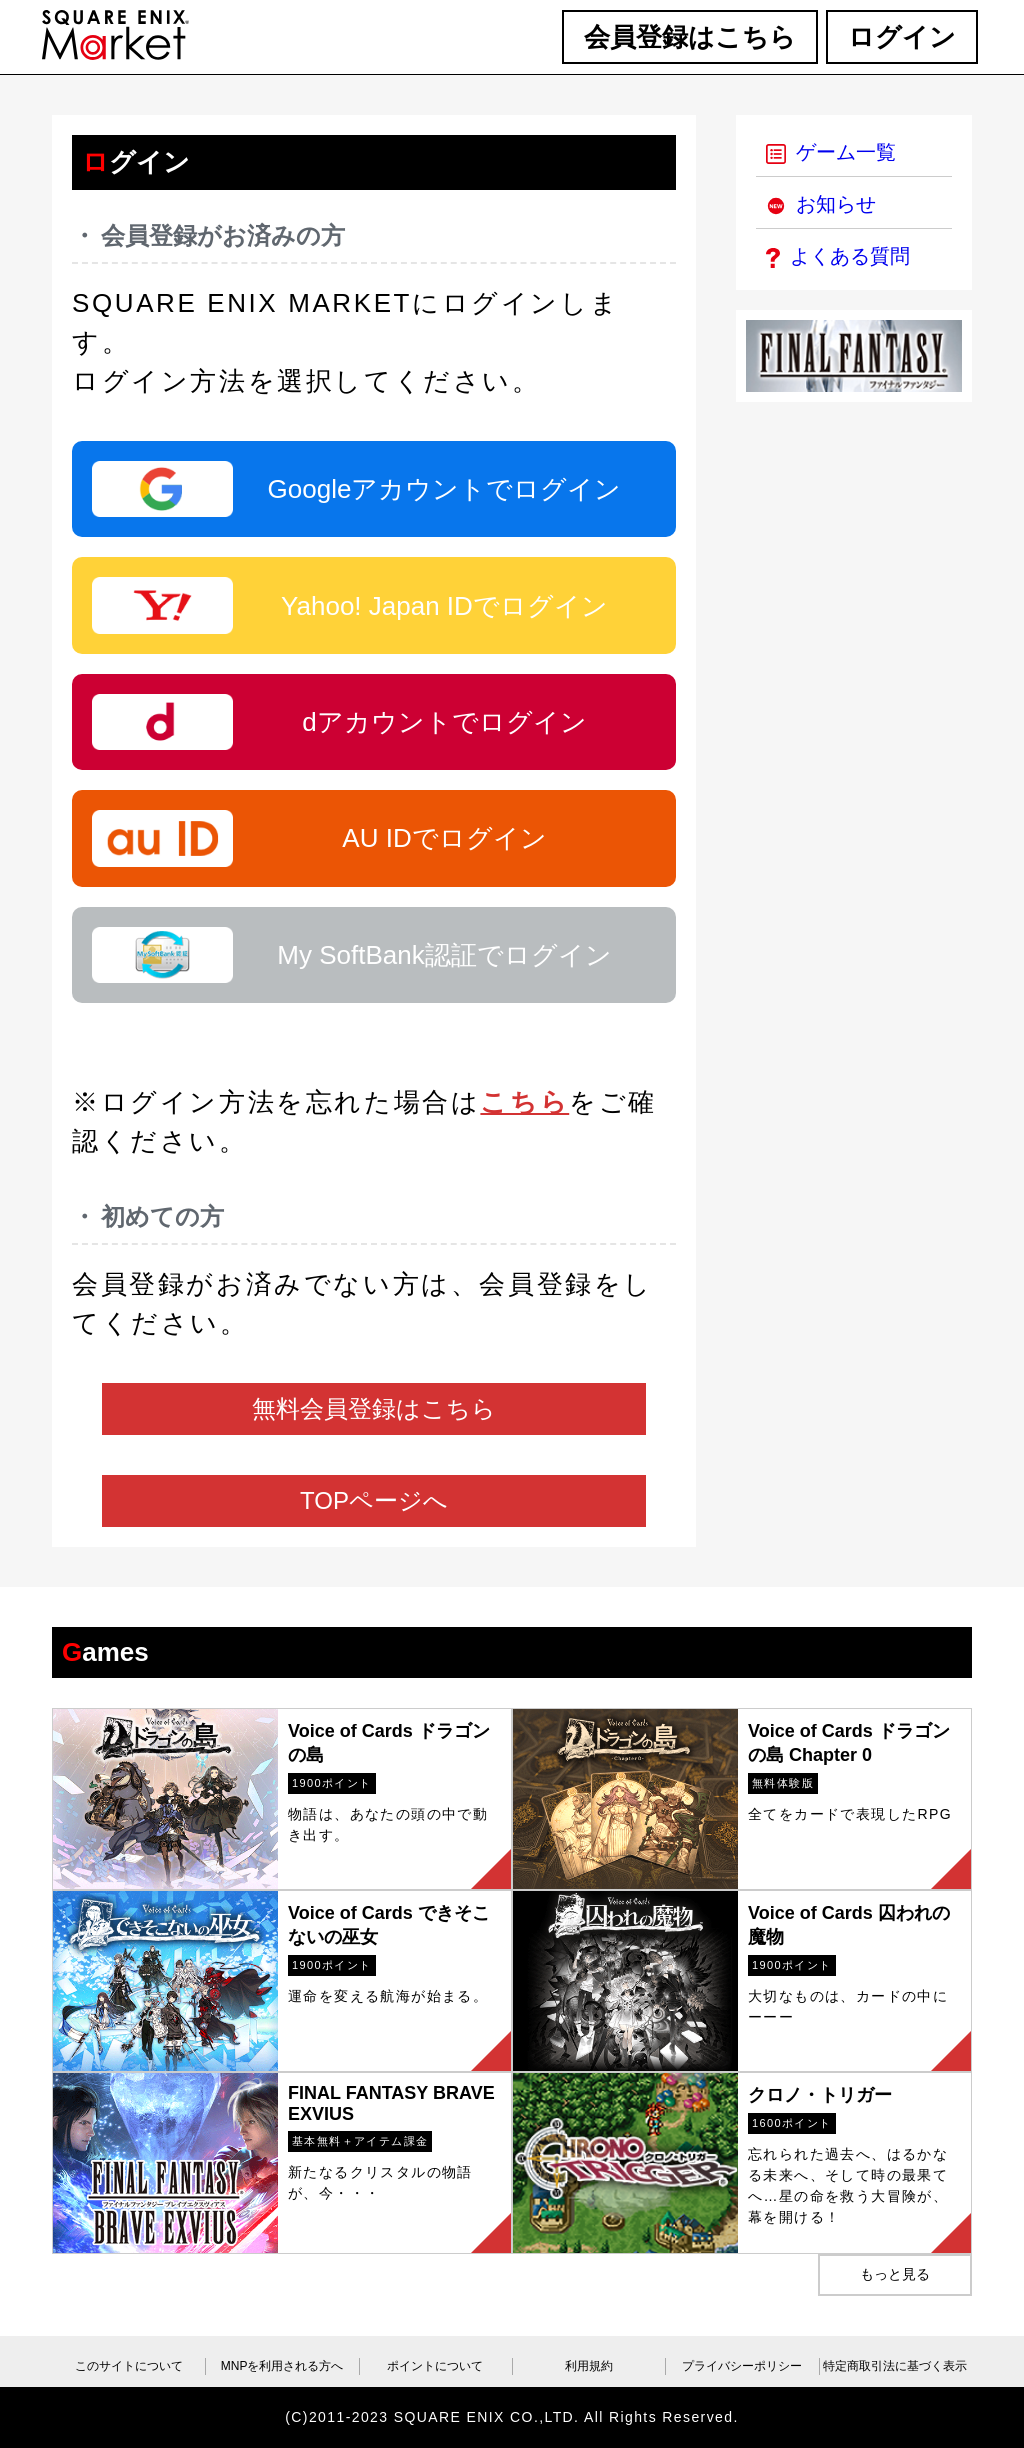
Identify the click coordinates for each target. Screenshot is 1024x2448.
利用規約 (589, 2366)
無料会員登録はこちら (374, 1408)
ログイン (902, 37)
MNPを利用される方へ (282, 2366)
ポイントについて (435, 2366)
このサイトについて (129, 2366)
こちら (524, 1102)
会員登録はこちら (690, 37)
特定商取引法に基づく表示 (895, 2366)
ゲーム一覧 (831, 152)
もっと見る (895, 2274)
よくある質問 (838, 256)
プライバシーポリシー (742, 2366)
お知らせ (821, 204)
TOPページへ (374, 1500)
